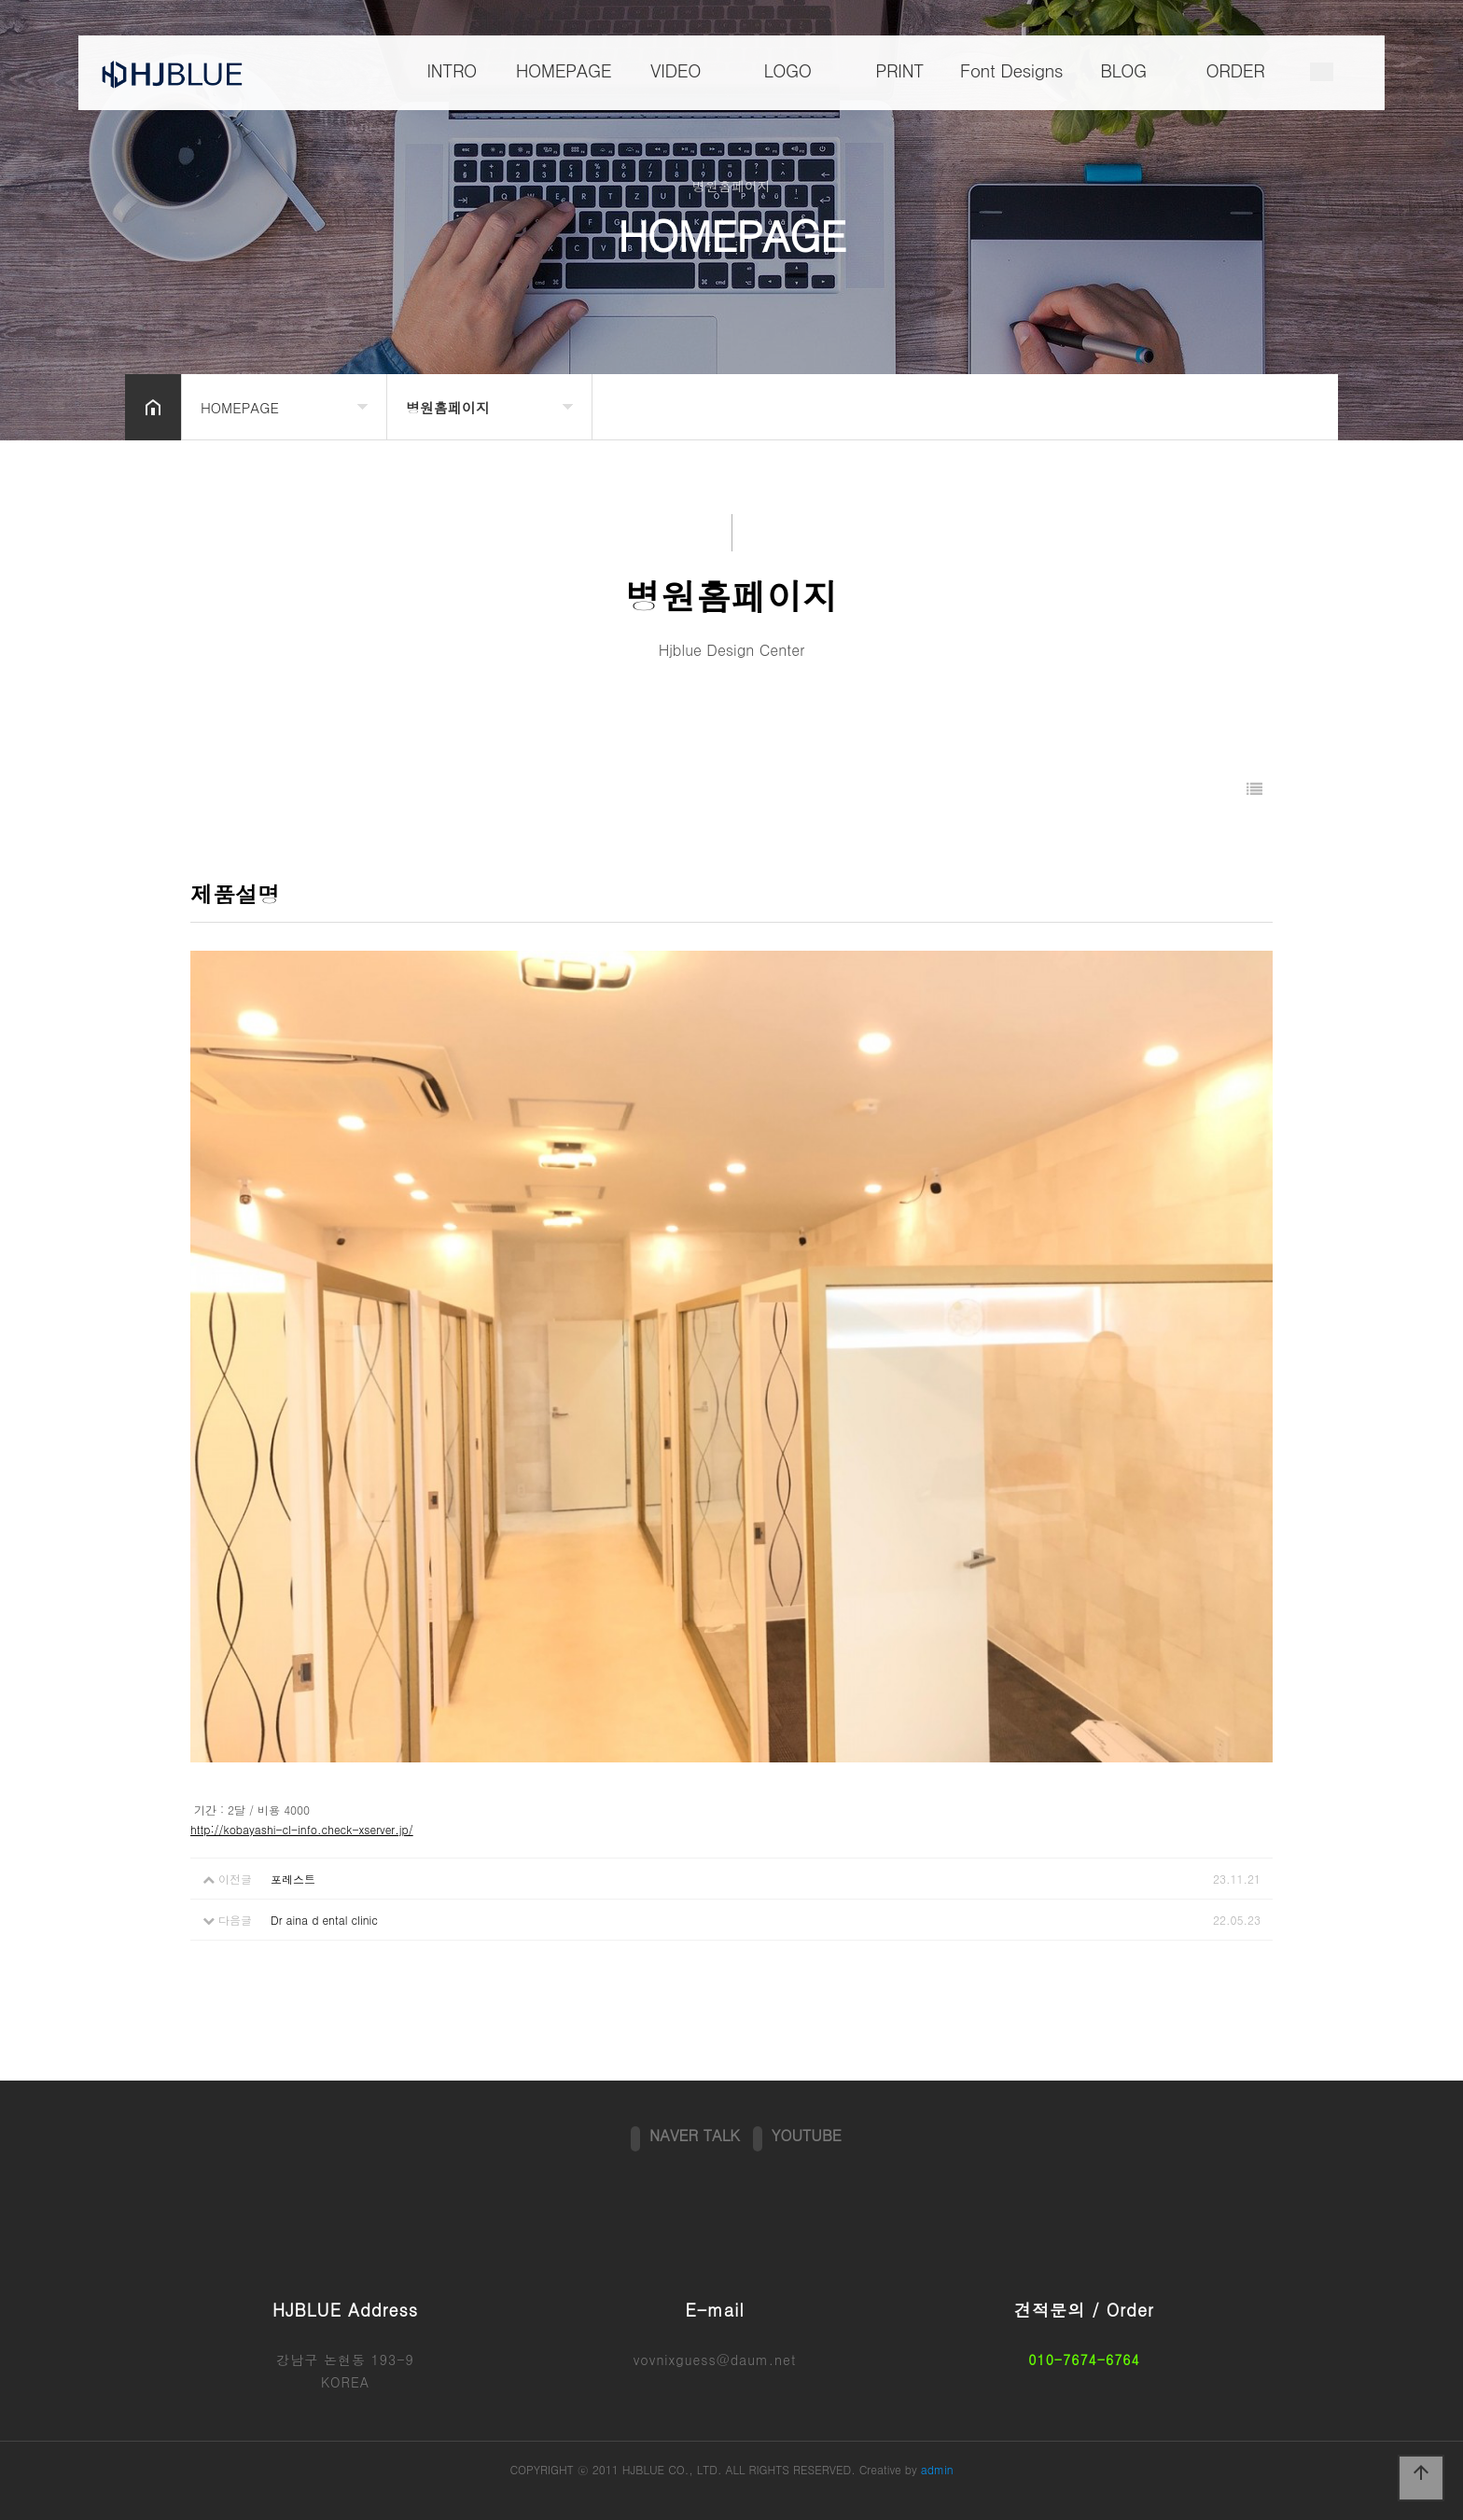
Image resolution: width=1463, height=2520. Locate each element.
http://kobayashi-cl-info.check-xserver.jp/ (301, 1829)
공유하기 (1295, 405)
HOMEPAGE (563, 71)
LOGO (787, 71)
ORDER (1235, 71)
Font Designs (1011, 71)
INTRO (451, 71)
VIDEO (675, 71)
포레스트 (293, 1879)
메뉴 (1321, 73)
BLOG (1123, 71)
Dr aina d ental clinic (324, 1920)
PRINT (899, 71)
